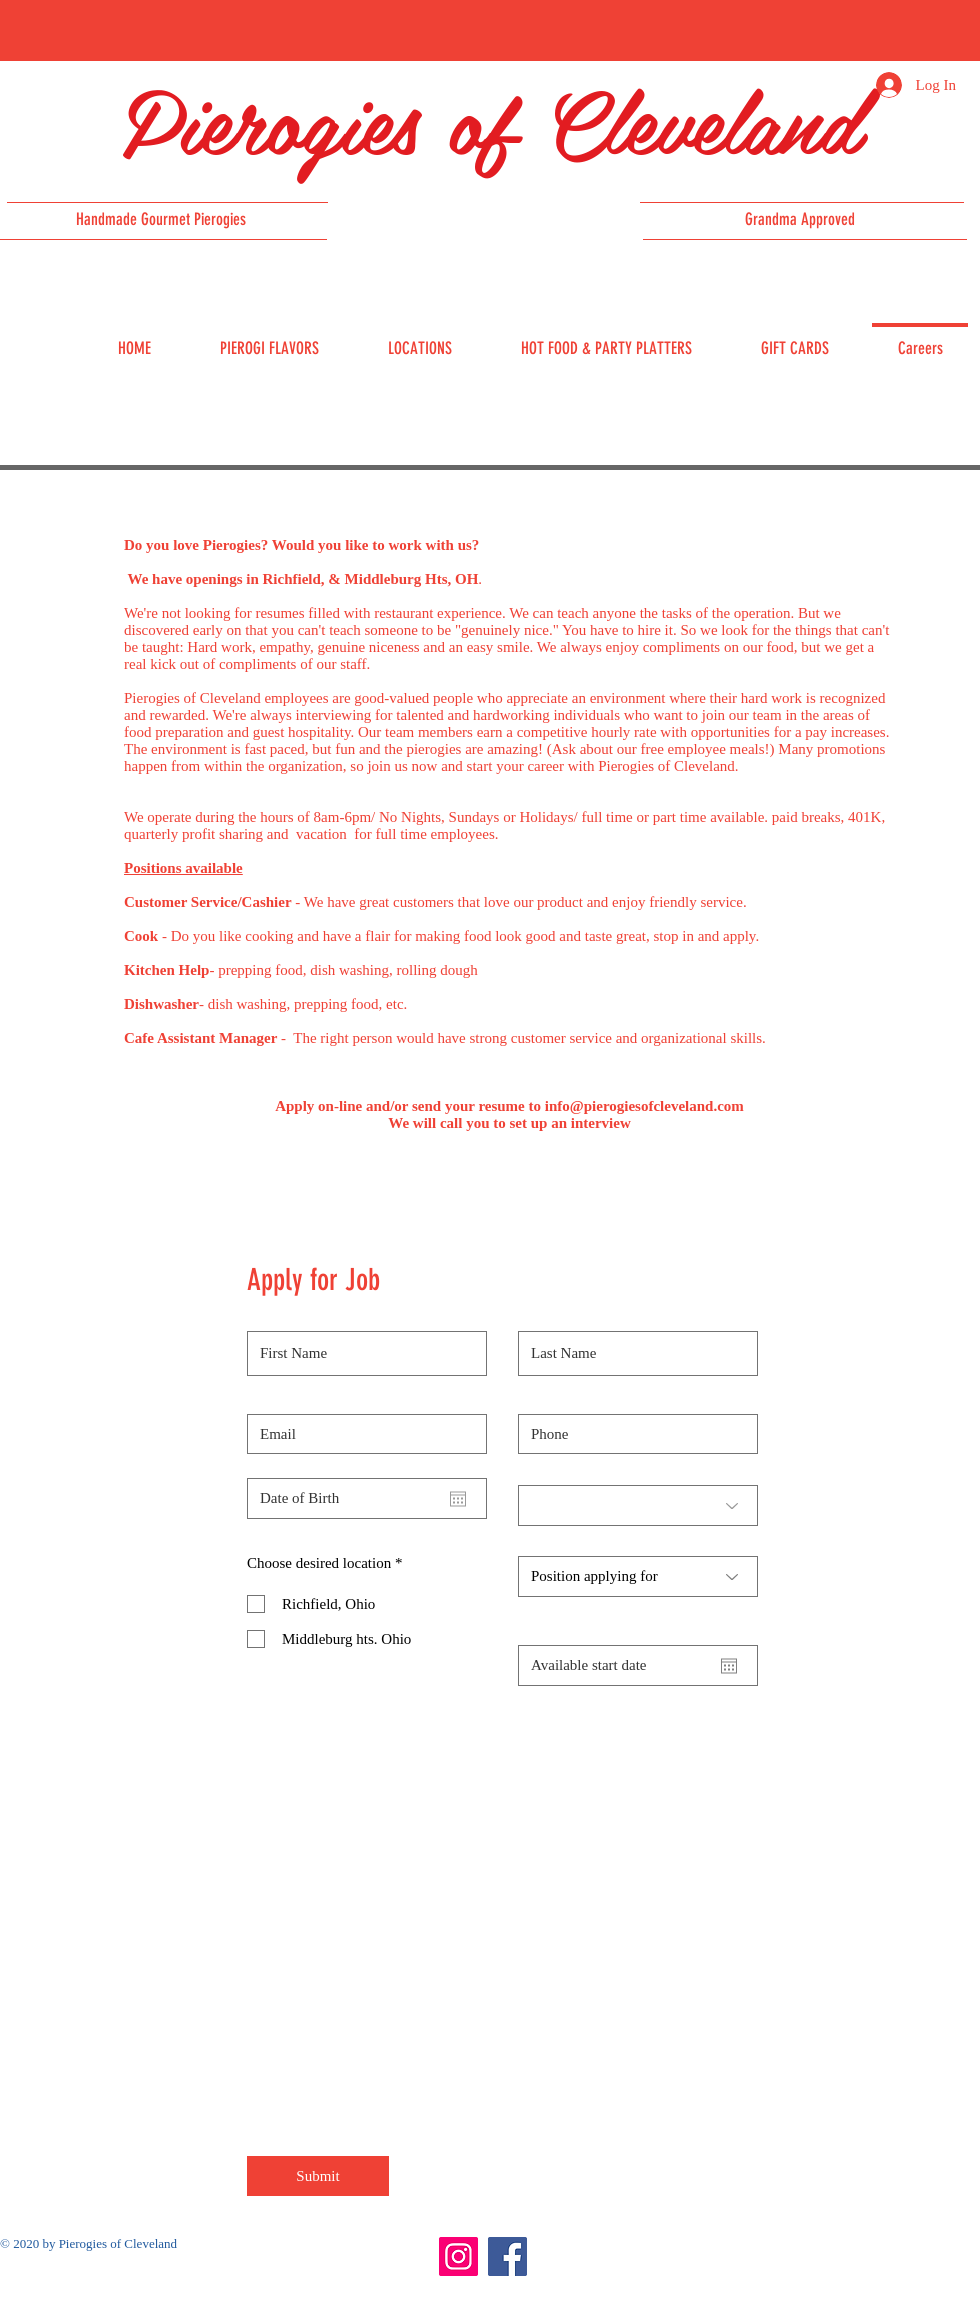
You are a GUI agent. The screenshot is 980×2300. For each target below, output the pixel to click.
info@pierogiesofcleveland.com (644, 1106)
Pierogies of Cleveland (490, 118)
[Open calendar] (458, 1499)
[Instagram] (458, 2256)
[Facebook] (507, 2256)
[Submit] (318, 2176)
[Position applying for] (638, 1576)
